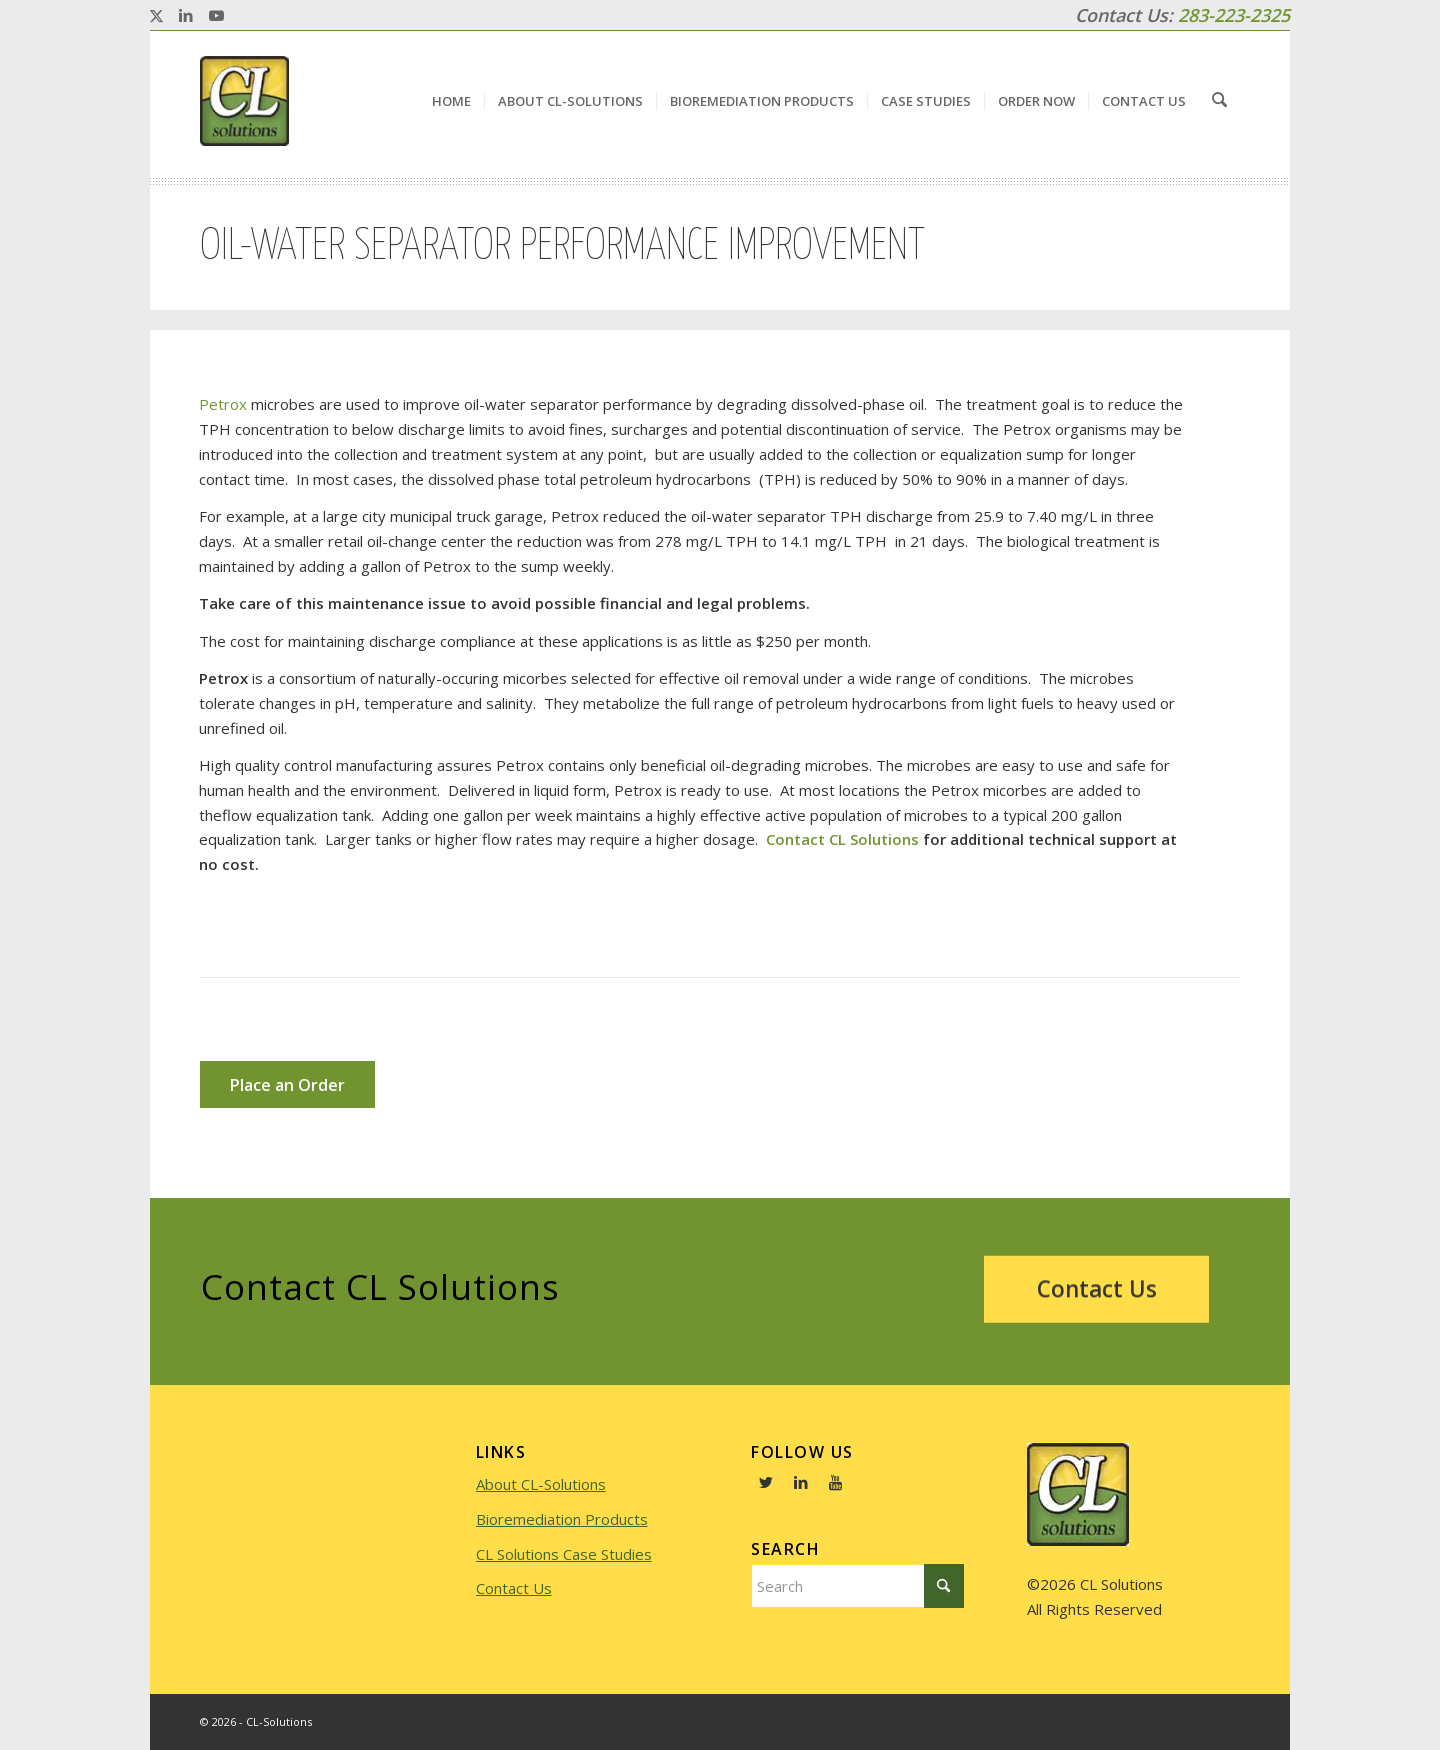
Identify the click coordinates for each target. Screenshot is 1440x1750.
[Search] (1220, 101)
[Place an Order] (287, 1084)
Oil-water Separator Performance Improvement (562, 247)
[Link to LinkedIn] (186, 15)
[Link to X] (156, 15)
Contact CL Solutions (842, 839)
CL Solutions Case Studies (564, 1554)
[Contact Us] (1096, 1291)
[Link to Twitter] (766, 1482)
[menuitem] (453, 101)
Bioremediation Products (562, 1519)
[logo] (244, 101)
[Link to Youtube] (216, 15)
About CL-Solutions (541, 1484)
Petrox (223, 404)
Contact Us (514, 1588)
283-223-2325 (1234, 15)
